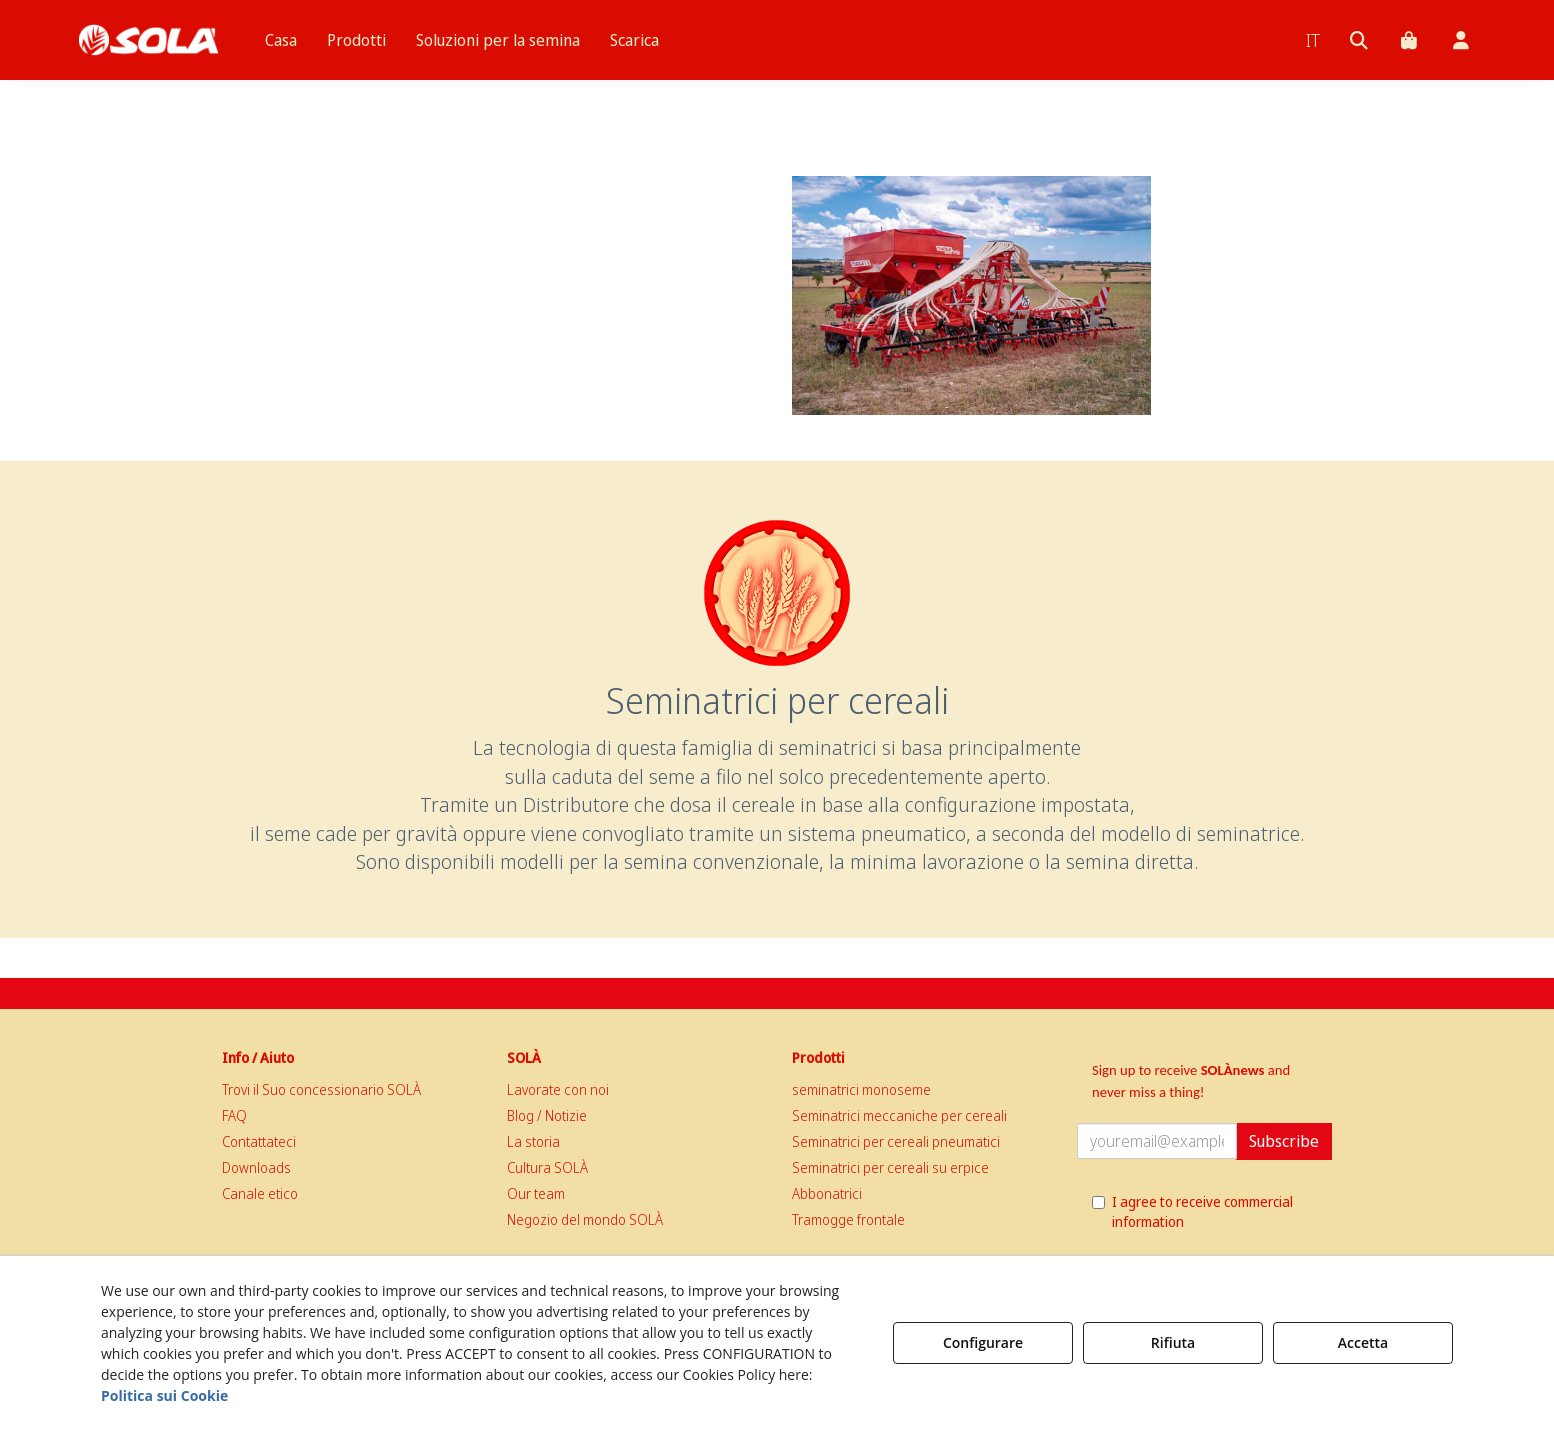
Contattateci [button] (259, 1141)
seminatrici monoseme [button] (861, 1089)
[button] (148, 40)
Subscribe (1284, 1141)
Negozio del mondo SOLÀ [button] (585, 1219)
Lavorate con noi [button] (558, 1089)
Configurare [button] (983, 1342)
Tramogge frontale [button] (848, 1219)
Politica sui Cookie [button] (164, 1395)
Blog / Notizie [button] (547, 1115)
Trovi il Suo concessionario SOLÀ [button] (321, 1089)
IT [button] (1313, 40)
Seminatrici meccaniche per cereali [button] (899, 1115)
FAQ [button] (234, 1115)
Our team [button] (536, 1193)
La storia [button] (533, 1141)
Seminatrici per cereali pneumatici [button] (896, 1141)
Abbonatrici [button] (827, 1193)
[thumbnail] (971, 295)
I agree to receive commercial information (1192, 1211)
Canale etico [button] (260, 1193)
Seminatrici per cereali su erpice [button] (890, 1167)
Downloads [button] (256, 1167)
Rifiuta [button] (1173, 1342)
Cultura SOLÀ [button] (547, 1167)
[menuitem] (281, 40)
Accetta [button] (1363, 1342)
